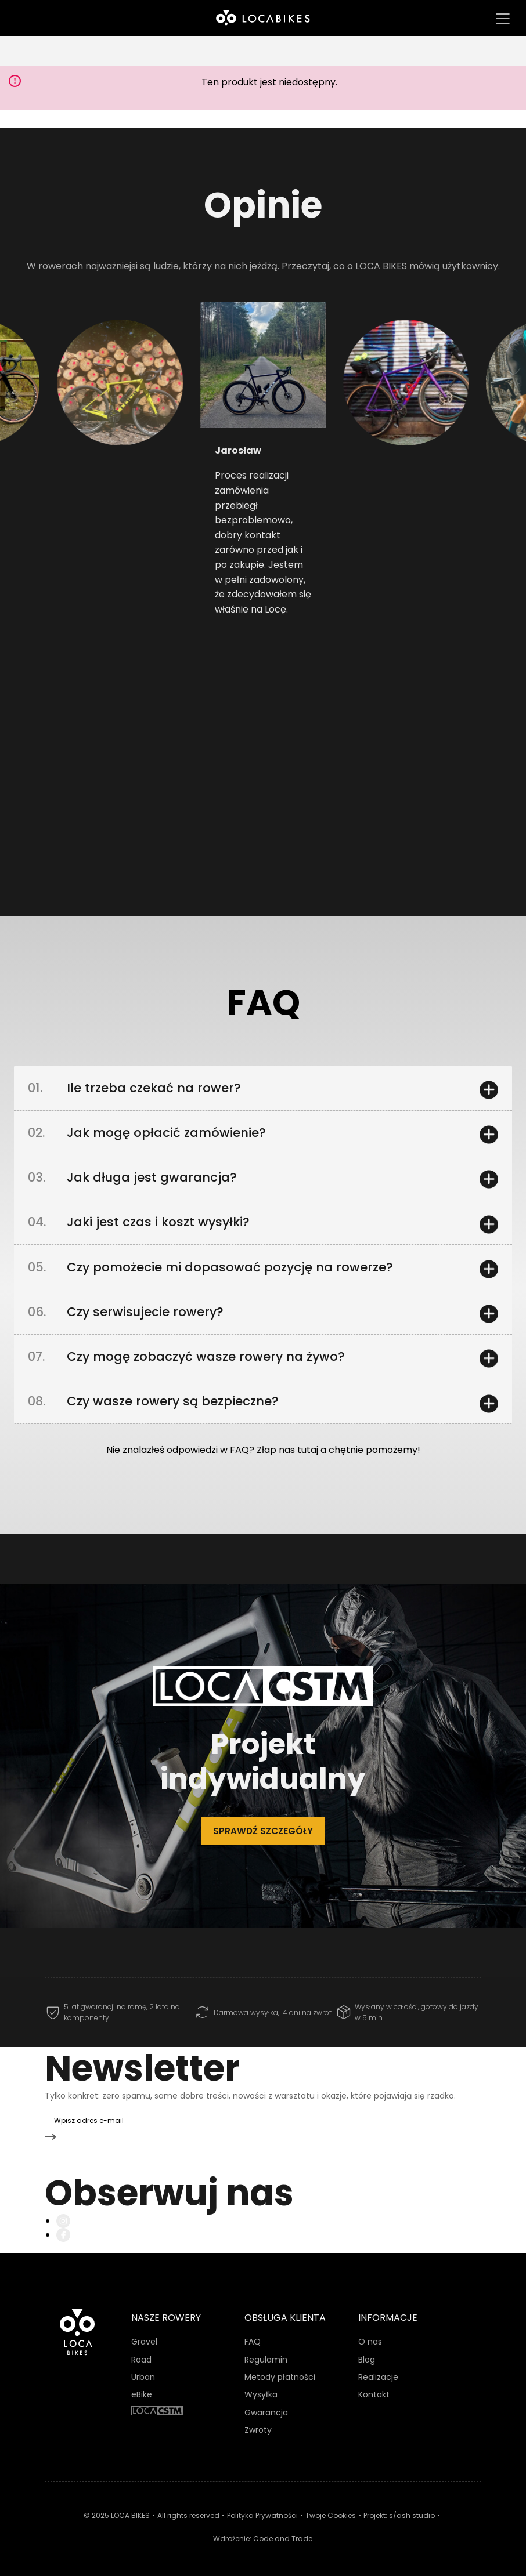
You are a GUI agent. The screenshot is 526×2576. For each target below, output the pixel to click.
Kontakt (374, 2387)
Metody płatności (279, 2369)
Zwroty (258, 2422)
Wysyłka (261, 2387)
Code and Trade (282, 2530)
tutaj (307, 1468)
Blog (366, 2351)
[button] (89, 434)
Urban (143, 2369)
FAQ (252, 2334)
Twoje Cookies (330, 2508)
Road (141, 2351)
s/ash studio (412, 2508)
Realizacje (378, 2369)
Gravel (144, 2334)
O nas (370, 2334)
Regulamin (265, 2351)
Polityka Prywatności (262, 2508)
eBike (141, 2387)
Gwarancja (266, 2404)
